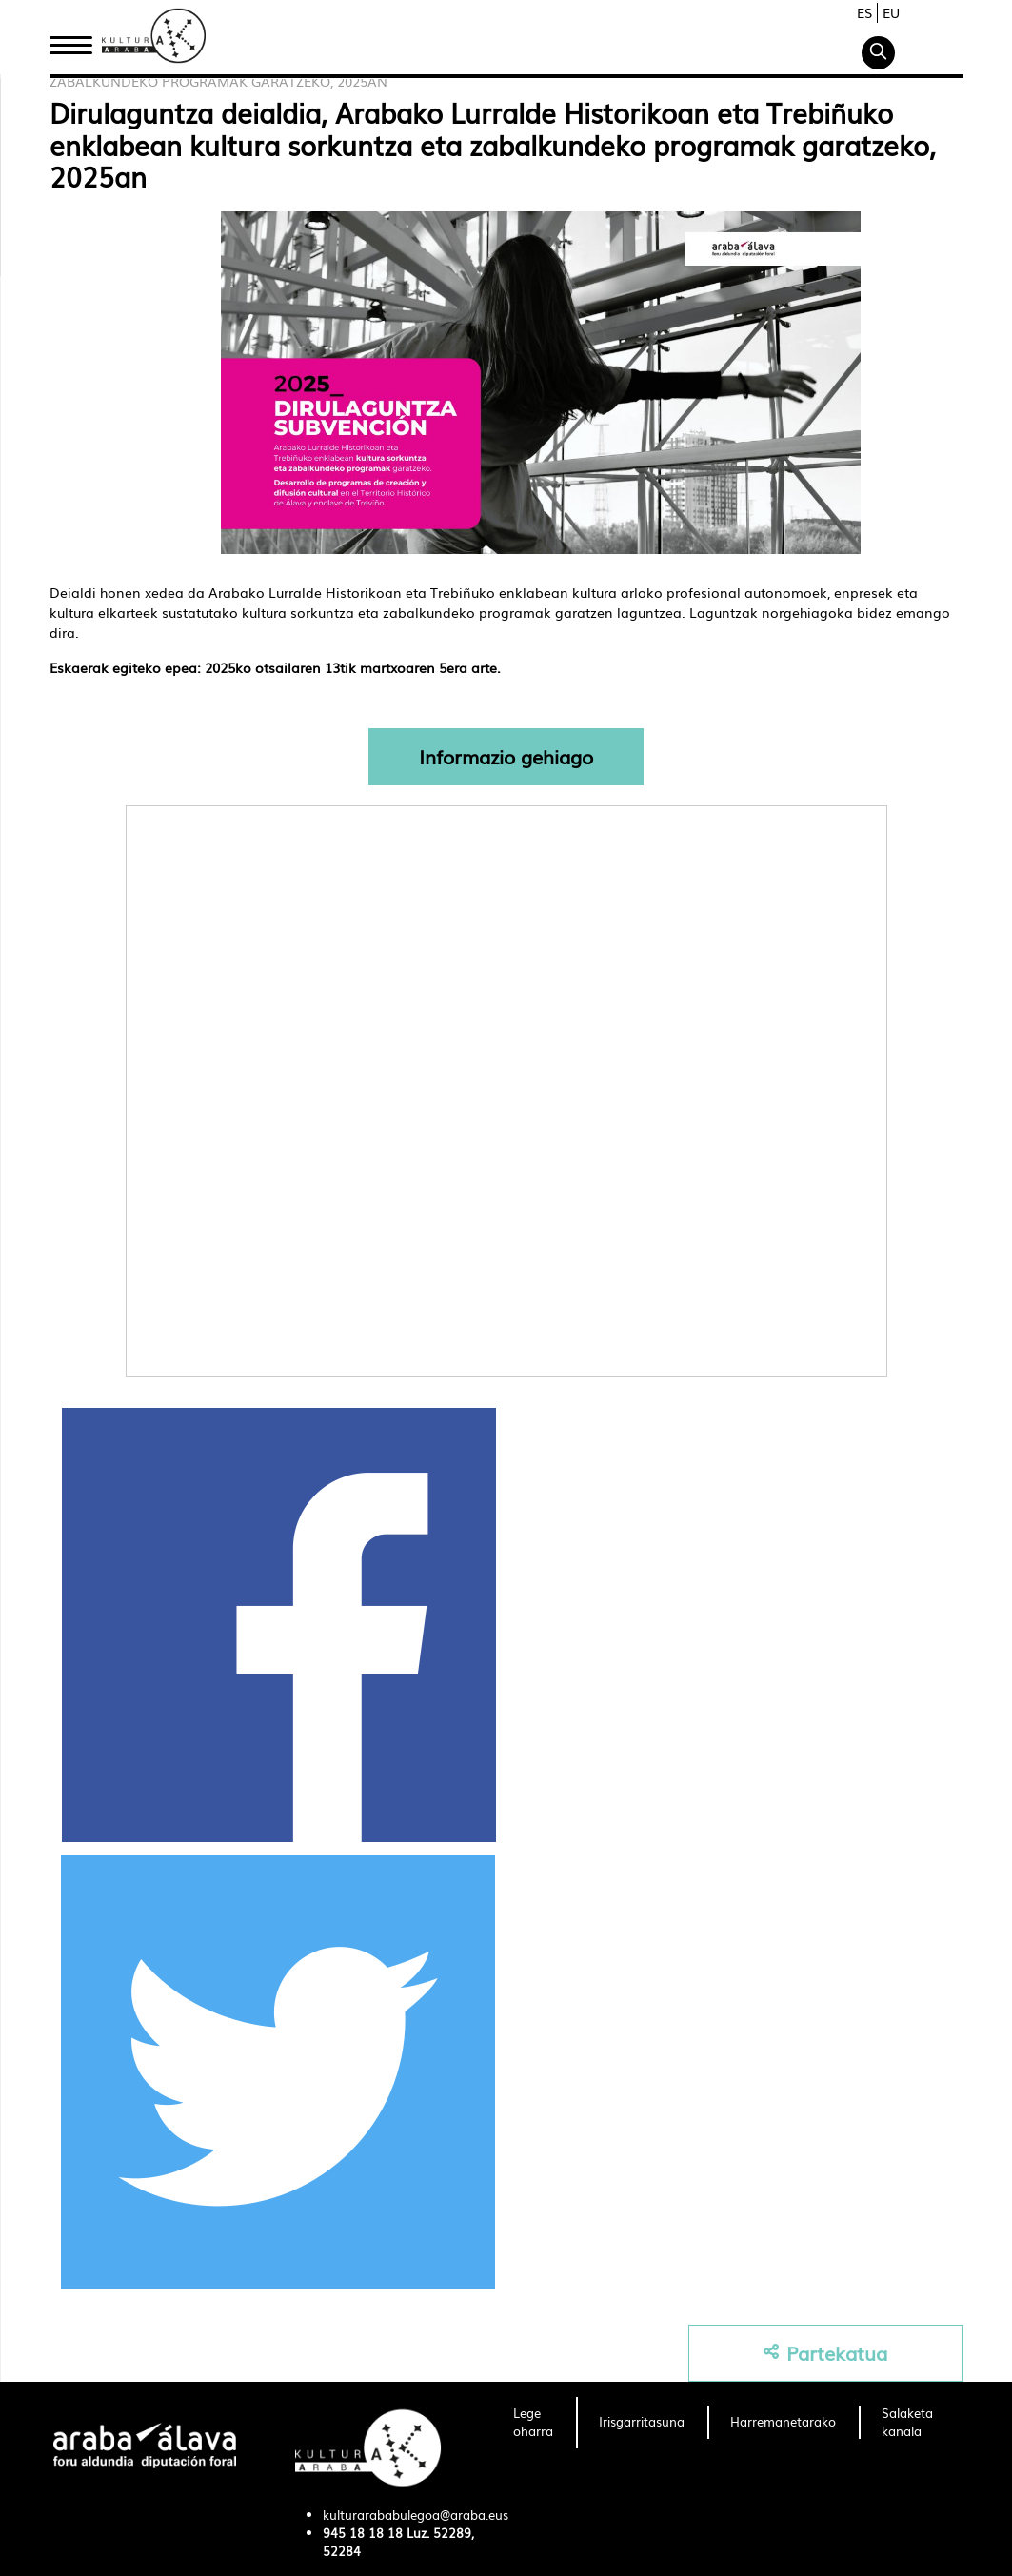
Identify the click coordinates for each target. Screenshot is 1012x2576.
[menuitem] (533, 2422)
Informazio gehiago (506, 756)
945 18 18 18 (363, 2533)
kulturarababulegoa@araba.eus (415, 2515)
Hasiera (78, 40)
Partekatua (825, 2353)
